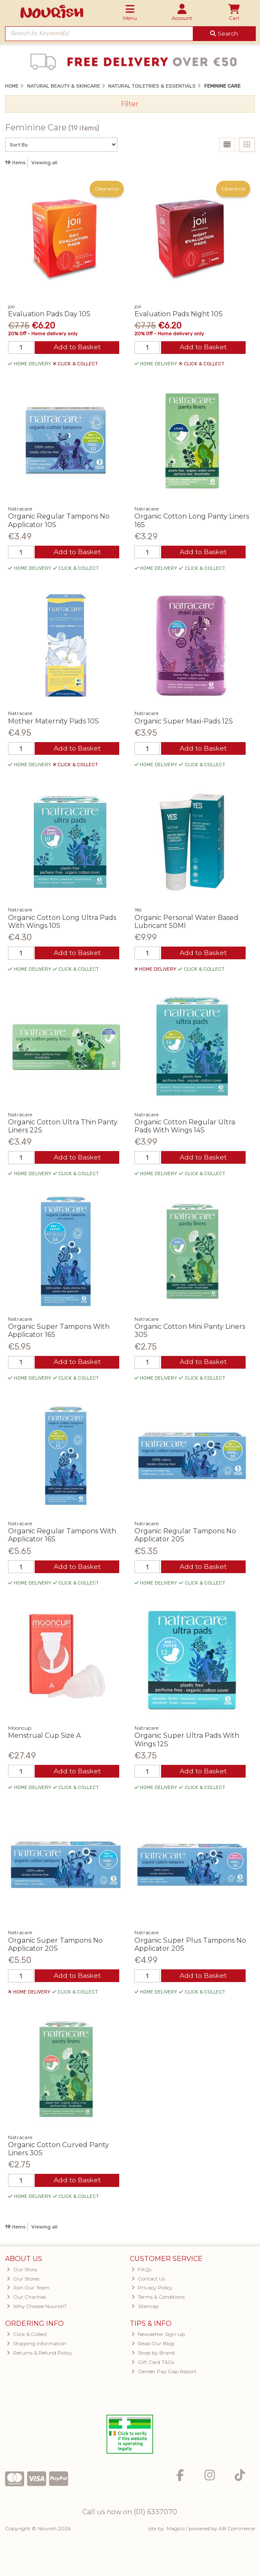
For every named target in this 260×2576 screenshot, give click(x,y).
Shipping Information (36, 2347)
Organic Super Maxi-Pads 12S (183, 722)
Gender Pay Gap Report (164, 2375)
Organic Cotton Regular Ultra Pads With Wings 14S (184, 1127)
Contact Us (148, 2282)
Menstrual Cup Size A (44, 1738)
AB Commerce (237, 2532)
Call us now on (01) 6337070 (129, 2515)
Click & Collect (27, 2338)
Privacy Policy (151, 2291)
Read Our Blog (152, 2347)
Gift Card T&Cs (152, 2366)
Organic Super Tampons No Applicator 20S (55, 1947)
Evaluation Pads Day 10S (49, 314)
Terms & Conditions (158, 2300)
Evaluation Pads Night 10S (178, 314)
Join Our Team (28, 2291)
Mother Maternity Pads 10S (53, 722)
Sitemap (145, 2310)
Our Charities (26, 2300)
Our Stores (23, 2282)
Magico (175, 2532)
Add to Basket (77, 348)
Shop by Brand (153, 2356)
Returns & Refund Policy (39, 2356)
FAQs (141, 2273)
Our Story (22, 2273)
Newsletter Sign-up (158, 2338)
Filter (130, 104)
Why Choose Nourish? (37, 2310)
